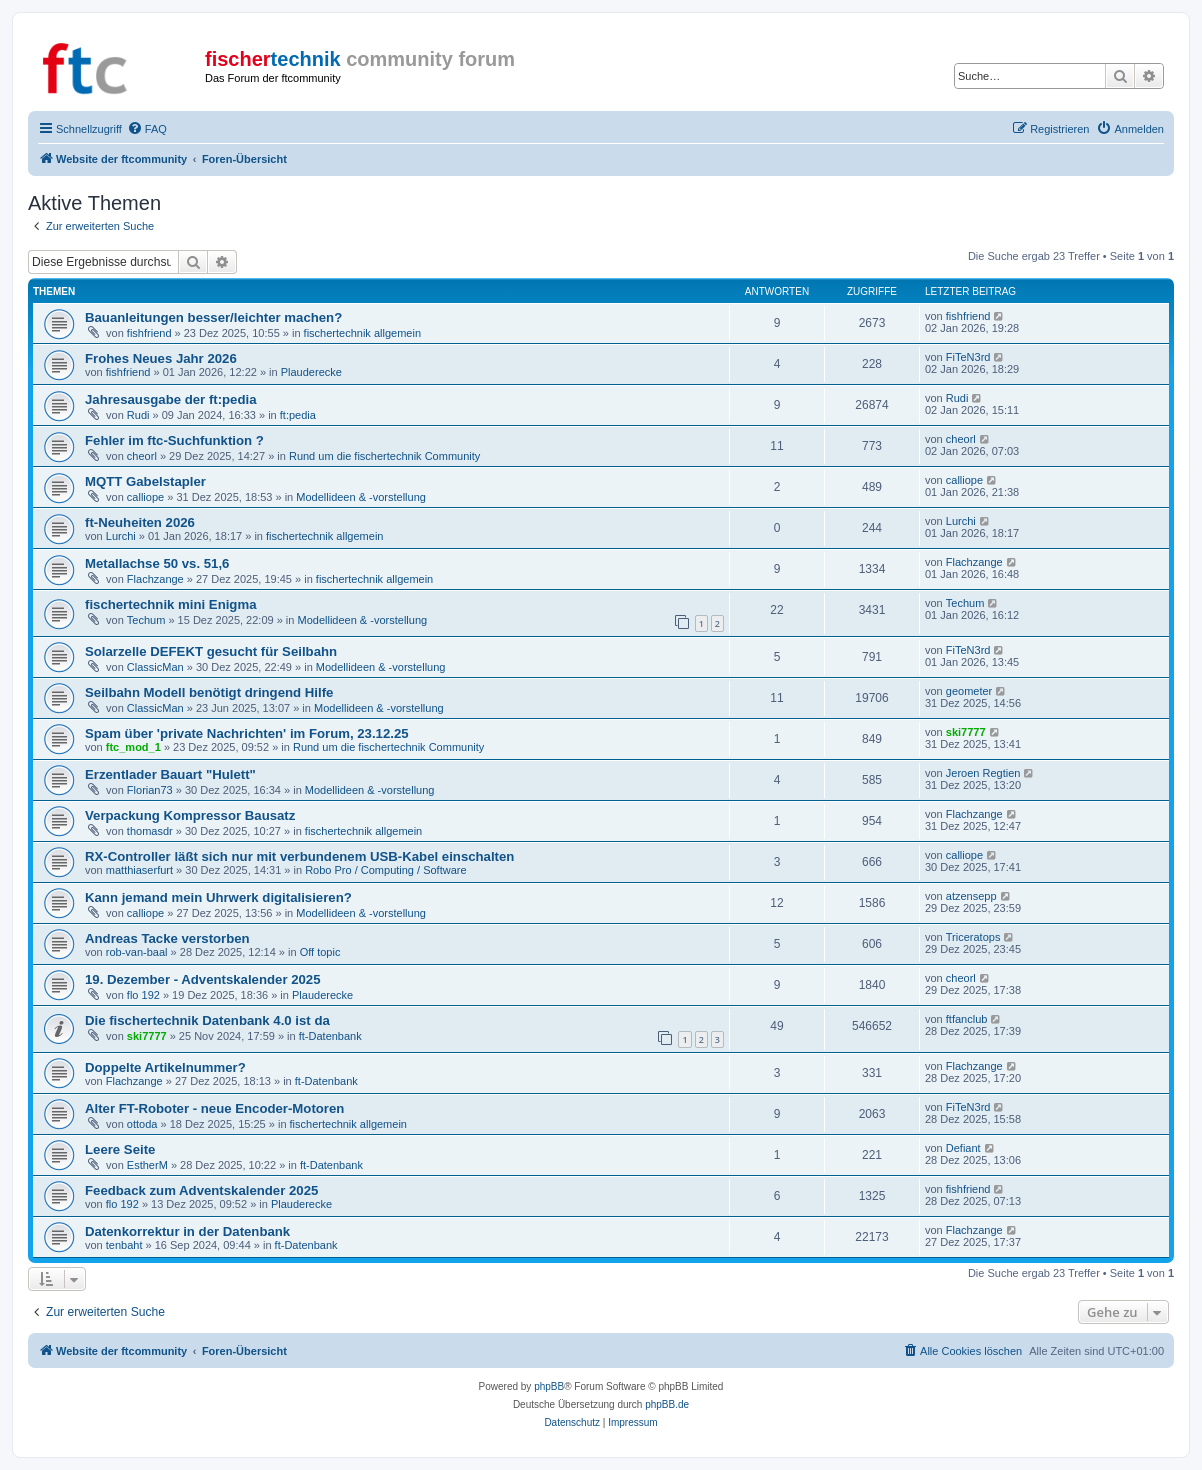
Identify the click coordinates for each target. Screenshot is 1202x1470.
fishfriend (149, 333)
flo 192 (143, 995)
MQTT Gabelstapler (145, 481)
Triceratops (973, 937)
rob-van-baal (137, 952)
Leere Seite (120, 1149)
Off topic (320, 952)
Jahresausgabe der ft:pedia (171, 399)
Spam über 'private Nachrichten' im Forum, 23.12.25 (247, 733)
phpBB (549, 1386)
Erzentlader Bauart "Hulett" (170, 774)
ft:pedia (298, 415)
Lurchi (121, 536)
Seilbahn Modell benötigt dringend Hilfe (209, 692)
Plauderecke (311, 372)
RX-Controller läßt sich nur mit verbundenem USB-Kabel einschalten (299, 856)
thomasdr (150, 831)
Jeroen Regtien (983, 773)
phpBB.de (667, 1404)
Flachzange (155, 579)
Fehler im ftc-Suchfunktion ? (174, 440)
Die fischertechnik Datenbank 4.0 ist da (207, 1020)
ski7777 (966, 732)
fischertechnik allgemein (362, 333)
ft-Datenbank (330, 1036)
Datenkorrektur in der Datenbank (187, 1231)
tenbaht (124, 1245)
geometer (969, 691)
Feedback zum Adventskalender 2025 (201, 1190)
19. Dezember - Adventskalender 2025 (203, 979)
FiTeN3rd (968, 357)
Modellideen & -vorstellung (361, 497)
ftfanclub (967, 1019)
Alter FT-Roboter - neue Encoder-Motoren (214, 1108)
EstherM (147, 1165)
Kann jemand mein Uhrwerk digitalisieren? (218, 897)
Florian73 (150, 790)
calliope (145, 497)
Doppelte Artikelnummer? (165, 1067)
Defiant (963, 1148)
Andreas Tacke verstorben (167, 938)
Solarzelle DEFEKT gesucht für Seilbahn (211, 651)
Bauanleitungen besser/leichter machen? (213, 317)
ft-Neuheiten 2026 (140, 522)
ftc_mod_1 (133, 747)
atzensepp (971, 896)
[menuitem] (147, 129)
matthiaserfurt (139, 870)
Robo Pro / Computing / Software (385, 870)
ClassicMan (155, 667)
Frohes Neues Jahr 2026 (161, 358)
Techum (146, 620)
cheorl (142, 456)
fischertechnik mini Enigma (170, 604)
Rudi (138, 415)
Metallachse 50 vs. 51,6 (157, 563)
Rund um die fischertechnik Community (384, 456)
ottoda (142, 1124)
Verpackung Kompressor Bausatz (190, 815)
